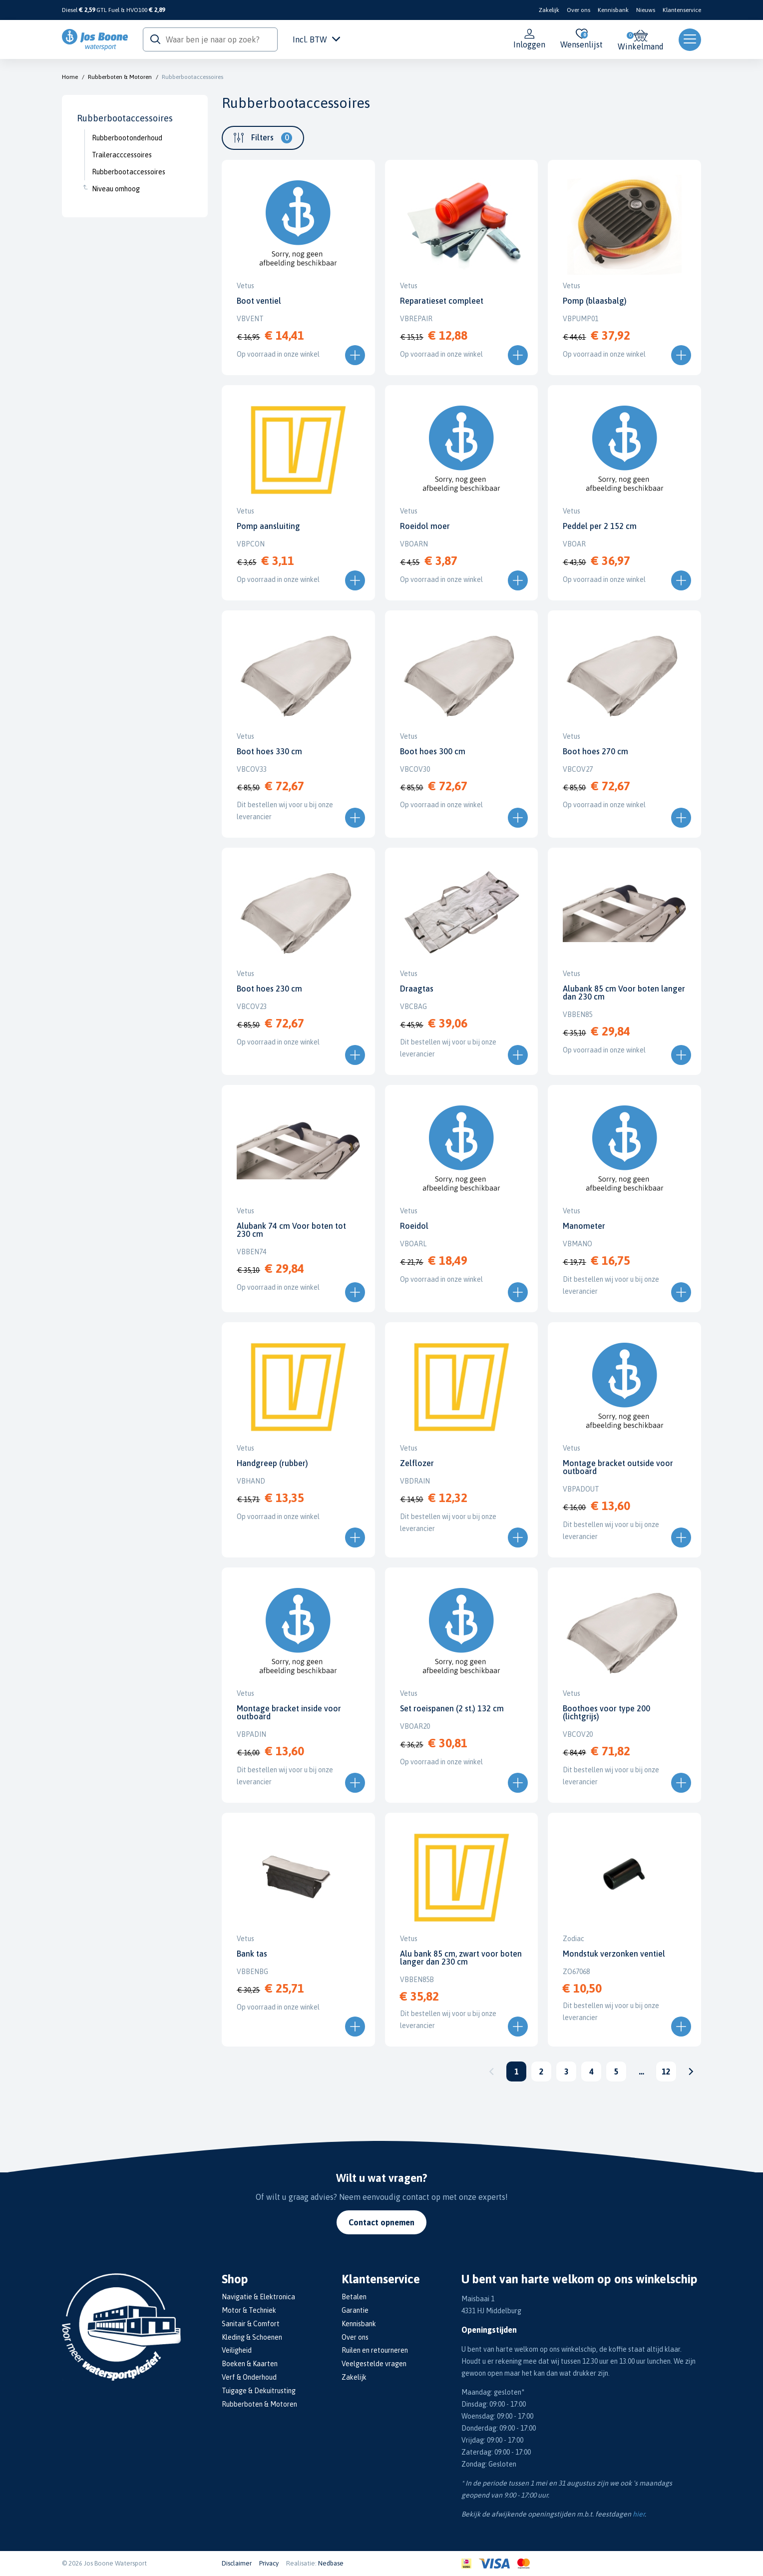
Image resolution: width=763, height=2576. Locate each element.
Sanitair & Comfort (251, 2324)
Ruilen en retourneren (375, 2350)
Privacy (269, 2563)
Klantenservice (682, 9)
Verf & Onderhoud (249, 2377)
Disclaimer (237, 2563)
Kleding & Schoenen (252, 2337)
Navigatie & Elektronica (258, 2297)
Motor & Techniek (249, 2310)
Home (70, 77)
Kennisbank (613, 9)
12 (666, 2071)
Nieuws (645, 9)
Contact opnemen (381, 2222)
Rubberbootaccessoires (192, 77)
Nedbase (331, 2563)
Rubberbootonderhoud (127, 138)
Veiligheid (237, 2350)
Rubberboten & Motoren (120, 77)
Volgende (691, 2071)
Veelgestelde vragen (374, 2364)
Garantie (355, 2310)
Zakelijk (549, 9)
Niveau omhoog (116, 189)
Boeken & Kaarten (250, 2364)
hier (639, 2514)
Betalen (354, 2297)
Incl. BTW (316, 39)
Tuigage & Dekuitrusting (259, 2391)
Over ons (578, 9)
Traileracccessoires (122, 155)
